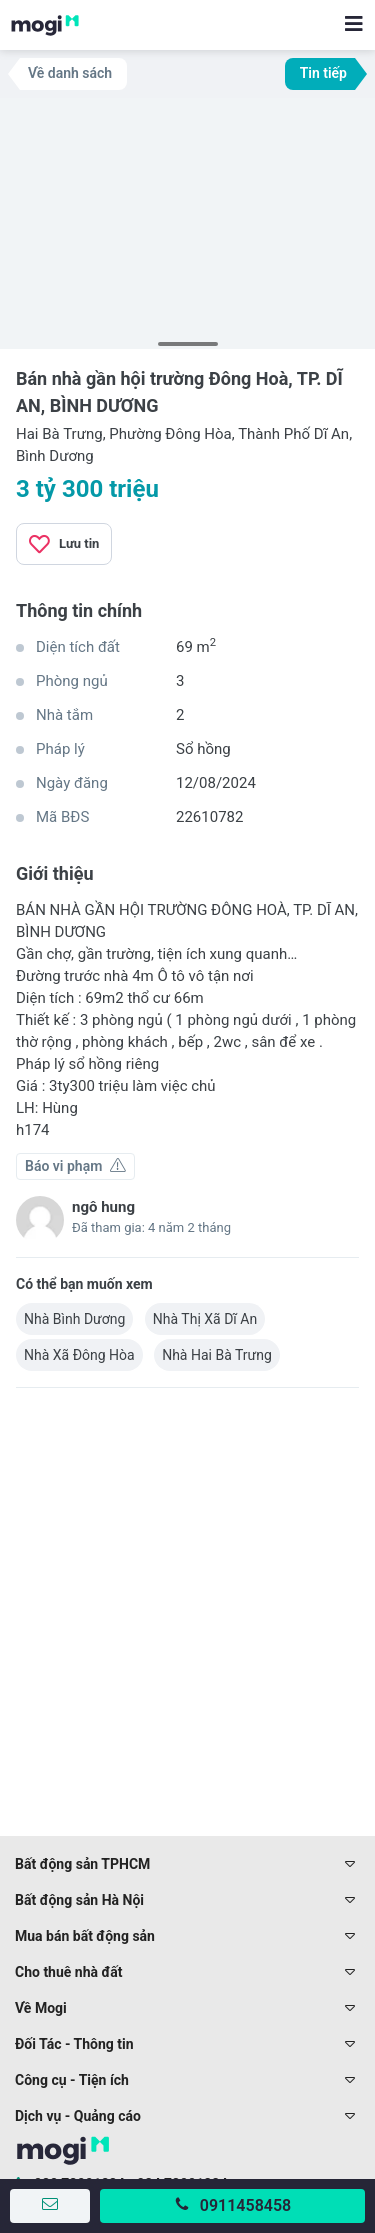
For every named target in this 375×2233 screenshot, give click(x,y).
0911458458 (245, 2205)
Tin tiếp (323, 73)
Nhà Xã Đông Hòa (79, 1355)
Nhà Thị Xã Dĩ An (205, 1319)
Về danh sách (70, 73)
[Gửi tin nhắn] (50, 2206)
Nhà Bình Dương (74, 1319)
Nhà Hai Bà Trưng (217, 1355)
